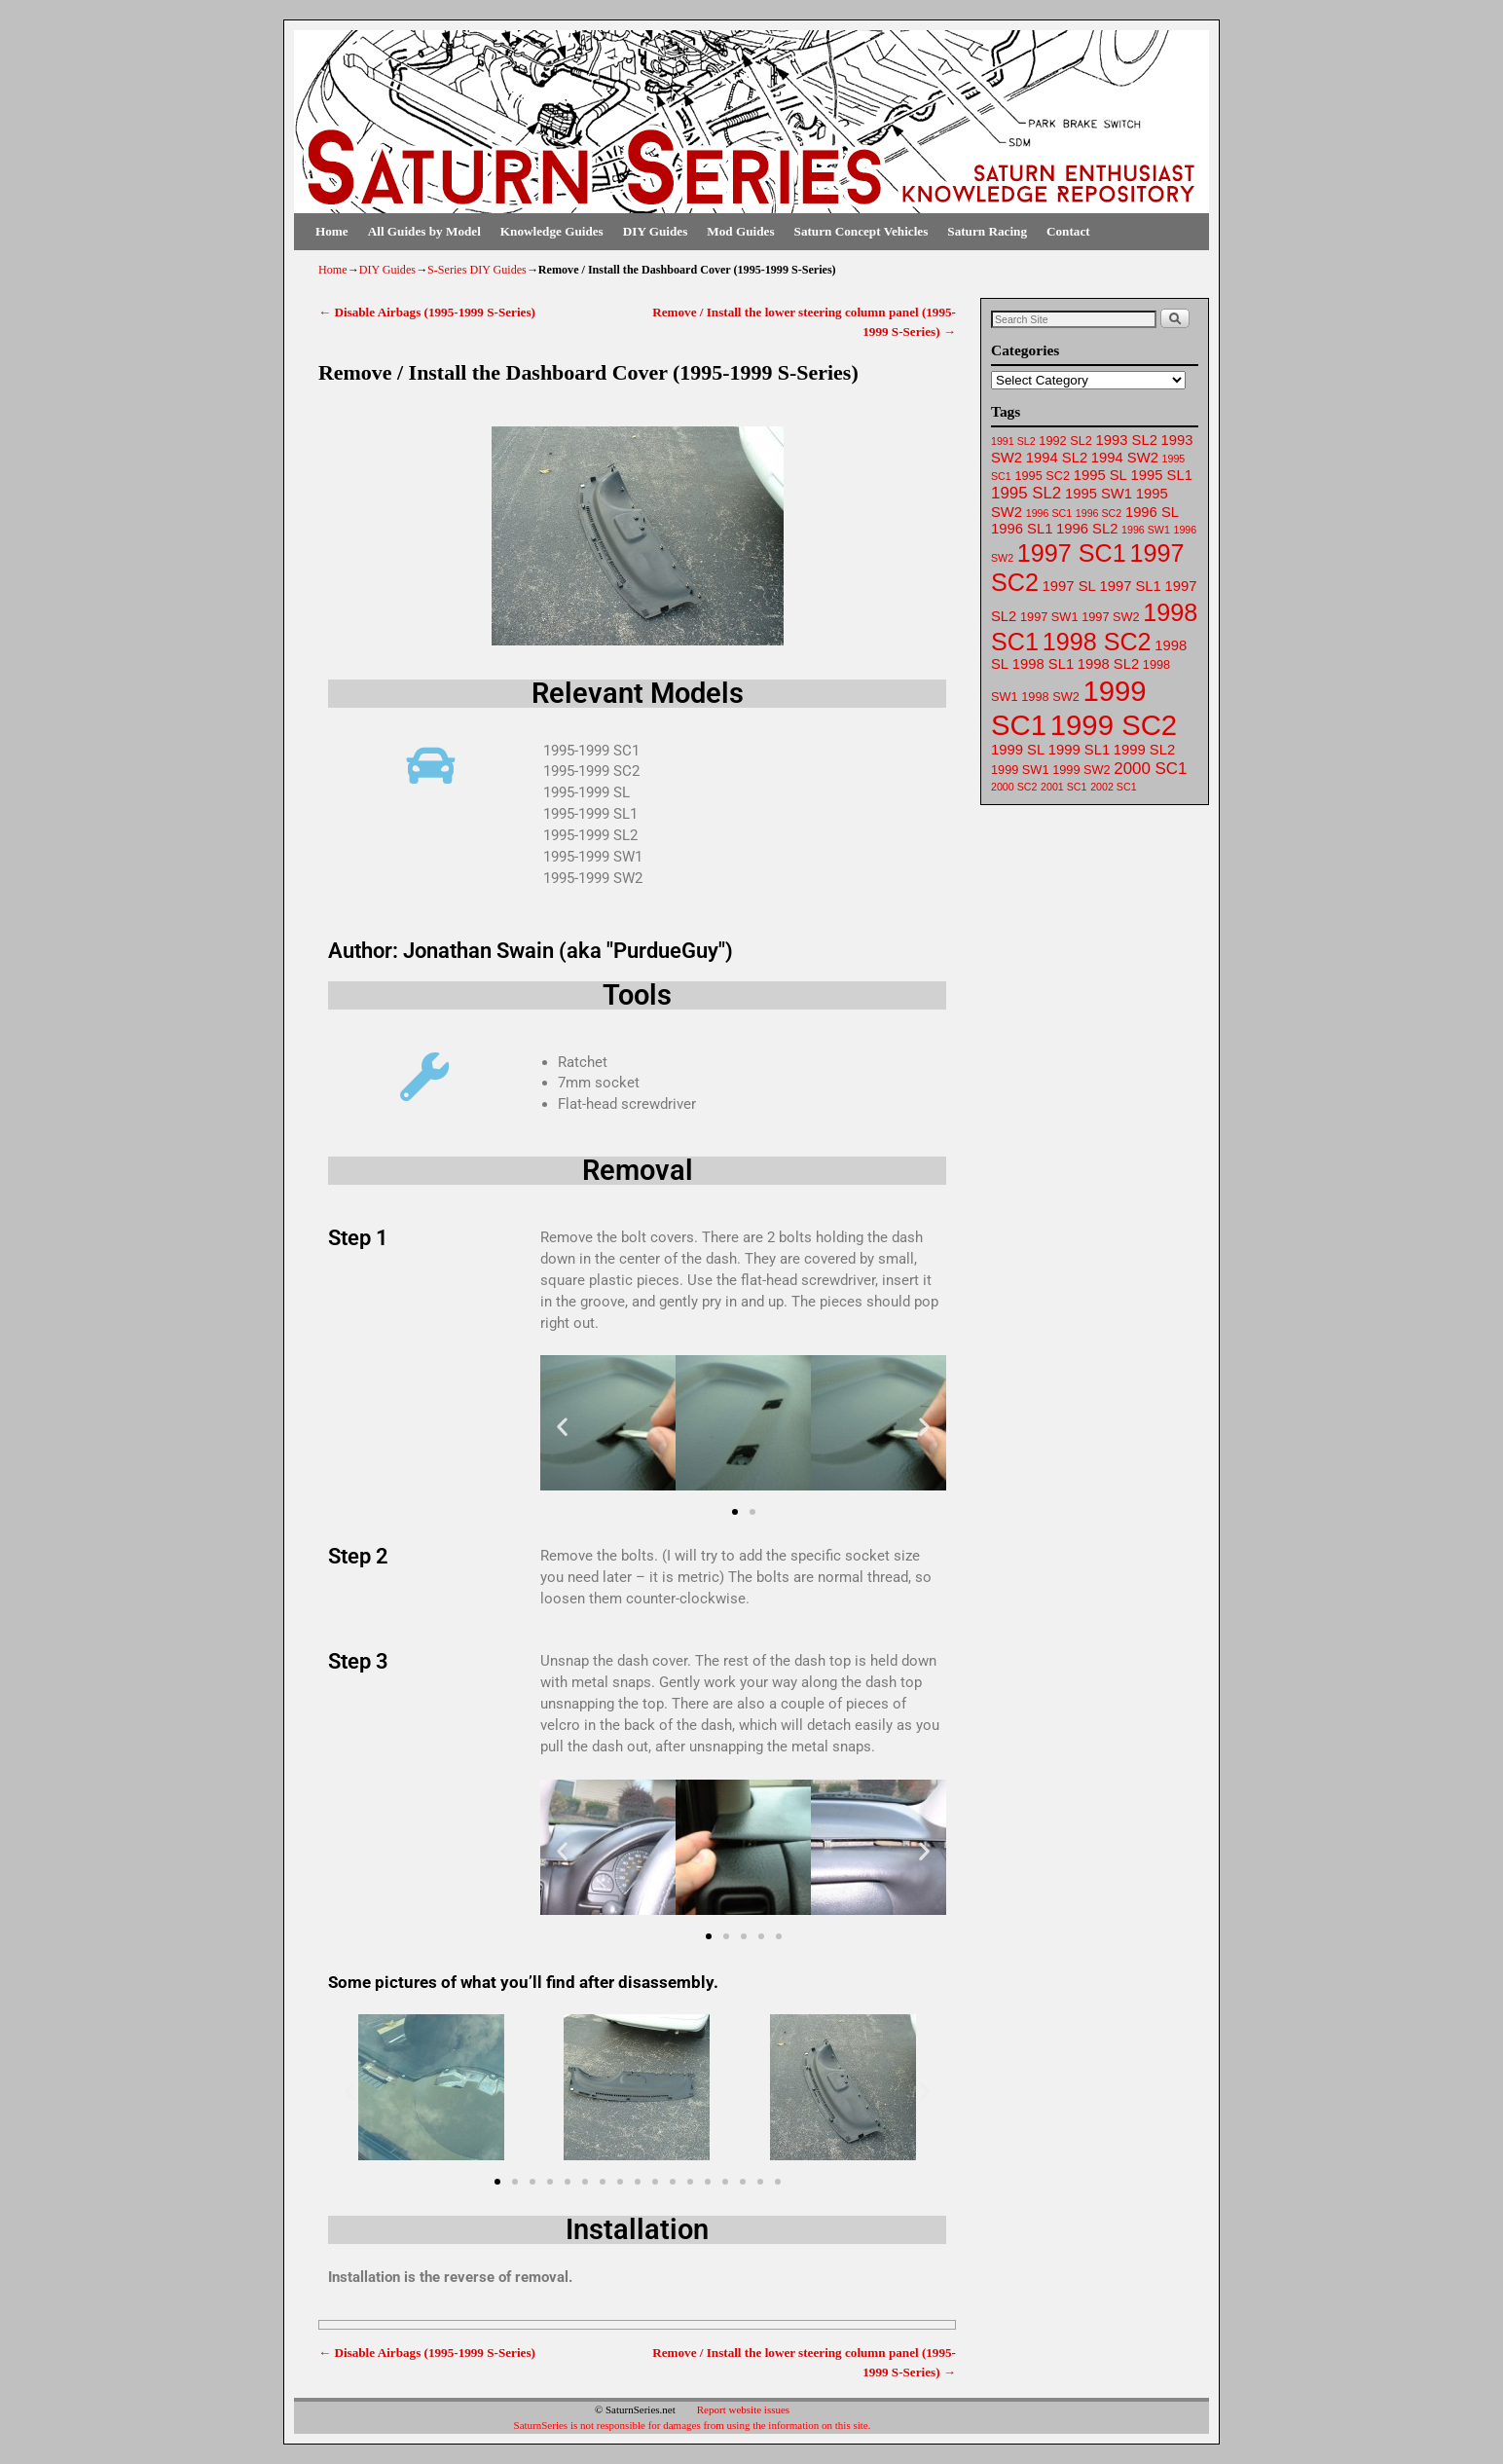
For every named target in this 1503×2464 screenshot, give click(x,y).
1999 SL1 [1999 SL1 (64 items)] (1079, 749)
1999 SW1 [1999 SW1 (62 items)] (1019, 769)
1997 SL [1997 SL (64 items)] (1069, 586)
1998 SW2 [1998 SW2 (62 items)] (1050, 696)
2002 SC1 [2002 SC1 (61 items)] (1113, 786)
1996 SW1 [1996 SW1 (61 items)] (1145, 529)
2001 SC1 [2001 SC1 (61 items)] (1063, 786)
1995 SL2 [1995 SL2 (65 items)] (1026, 493)
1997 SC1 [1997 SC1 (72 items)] (1071, 553)
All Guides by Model (424, 231)
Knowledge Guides (552, 231)
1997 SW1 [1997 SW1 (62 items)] (1049, 616)
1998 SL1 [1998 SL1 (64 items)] (1043, 664)
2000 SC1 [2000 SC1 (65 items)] (1150, 768)
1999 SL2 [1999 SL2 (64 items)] (1144, 749)
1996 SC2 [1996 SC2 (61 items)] (1098, 513)
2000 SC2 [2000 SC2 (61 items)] (1014, 786)
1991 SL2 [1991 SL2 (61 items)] (1013, 441)
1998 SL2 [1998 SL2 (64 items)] (1108, 664)
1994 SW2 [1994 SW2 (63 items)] (1124, 457)
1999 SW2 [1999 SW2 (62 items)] (1081, 769)
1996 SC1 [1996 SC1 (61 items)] (1049, 513)
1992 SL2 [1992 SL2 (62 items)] (1065, 440)
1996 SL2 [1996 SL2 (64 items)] (1087, 528)
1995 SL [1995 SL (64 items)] (1100, 475)
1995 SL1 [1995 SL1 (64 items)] (1161, 475)
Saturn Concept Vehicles (861, 231)
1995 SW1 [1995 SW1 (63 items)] (1098, 493)
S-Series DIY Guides (477, 269)
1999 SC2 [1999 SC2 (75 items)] (1113, 725)
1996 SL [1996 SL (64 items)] (1152, 512)
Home (331, 231)
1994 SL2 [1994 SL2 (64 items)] (1056, 457)
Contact (1068, 231)
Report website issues (743, 2409)
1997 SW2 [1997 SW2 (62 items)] (1110, 616)
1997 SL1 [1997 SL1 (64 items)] (1129, 586)
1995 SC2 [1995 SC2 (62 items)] (1042, 475)
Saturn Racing (987, 231)
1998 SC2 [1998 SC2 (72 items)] (1097, 641)
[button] (562, 1427)
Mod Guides (740, 231)
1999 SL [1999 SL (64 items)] (1018, 749)
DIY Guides (655, 231)
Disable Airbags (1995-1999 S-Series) (426, 312)
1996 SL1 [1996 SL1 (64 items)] (1021, 528)
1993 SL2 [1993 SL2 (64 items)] (1126, 440)
